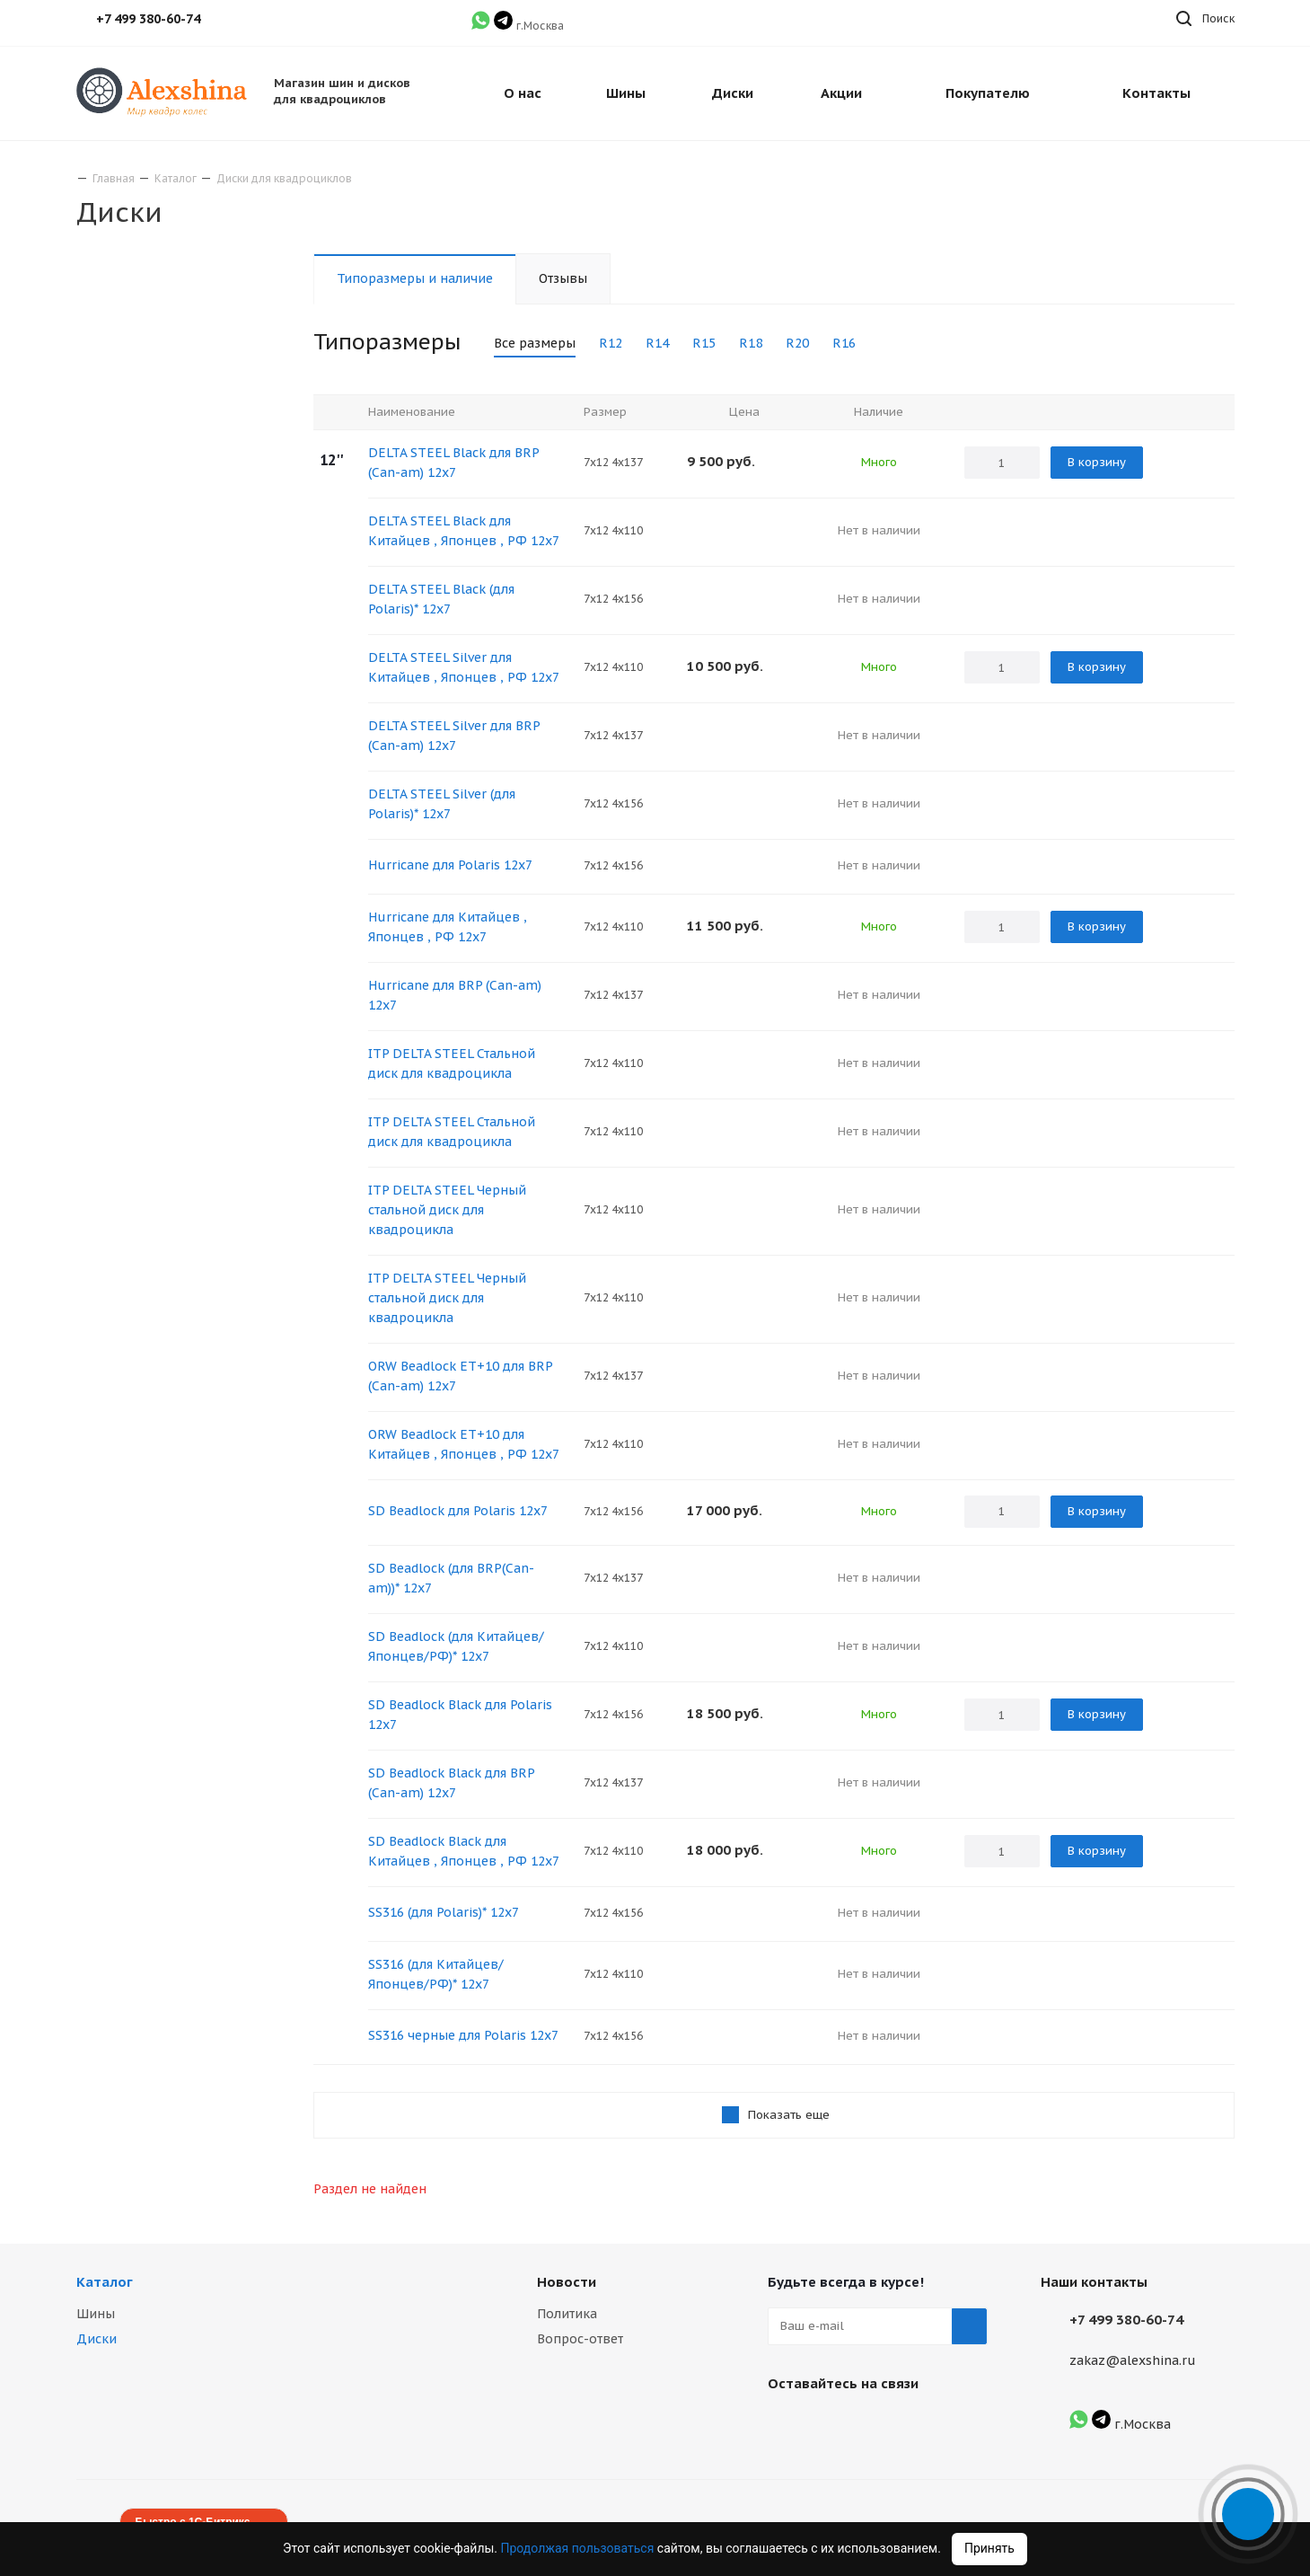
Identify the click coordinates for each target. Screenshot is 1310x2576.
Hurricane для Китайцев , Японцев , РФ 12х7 (447, 927)
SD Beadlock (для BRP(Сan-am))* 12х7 (451, 1578)
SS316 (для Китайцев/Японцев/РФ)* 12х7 (436, 1974)
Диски (96, 2339)
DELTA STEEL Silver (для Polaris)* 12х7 (441, 804)
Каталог (104, 2281)
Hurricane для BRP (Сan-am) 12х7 (454, 995)
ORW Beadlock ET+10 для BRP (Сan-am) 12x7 (460, 1376)
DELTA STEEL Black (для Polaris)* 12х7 (441, 599)
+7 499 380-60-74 (1126, 2319)
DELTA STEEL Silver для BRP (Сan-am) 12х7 (454, 736)
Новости (566, 2281)
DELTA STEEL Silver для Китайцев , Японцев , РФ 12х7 (463, 667)
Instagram (830, 2425)
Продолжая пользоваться (579, 2548)
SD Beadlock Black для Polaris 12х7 (460, 1715)
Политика (567, 2314)
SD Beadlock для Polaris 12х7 (458, 1511)
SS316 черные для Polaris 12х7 (463, 2035)
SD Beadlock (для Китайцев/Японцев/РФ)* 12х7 (456, 1646)
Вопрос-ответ (580, 2339)
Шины (95, 2314)
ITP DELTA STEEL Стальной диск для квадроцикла (451, 1063)
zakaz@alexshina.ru (1132, 2360)
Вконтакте (786, 2425)
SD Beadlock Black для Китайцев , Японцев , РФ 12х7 (463, 1851)
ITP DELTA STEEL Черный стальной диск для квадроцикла (447, 1210)
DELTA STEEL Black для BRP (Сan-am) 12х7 (453, 463)
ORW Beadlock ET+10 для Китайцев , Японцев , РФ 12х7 (463, 1444)
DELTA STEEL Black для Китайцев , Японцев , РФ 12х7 (463, 531)
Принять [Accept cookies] (989, 2548)
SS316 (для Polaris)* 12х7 (443, 1912)
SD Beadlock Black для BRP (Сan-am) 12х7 (451, 1783)
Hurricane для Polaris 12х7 (450, 865)
